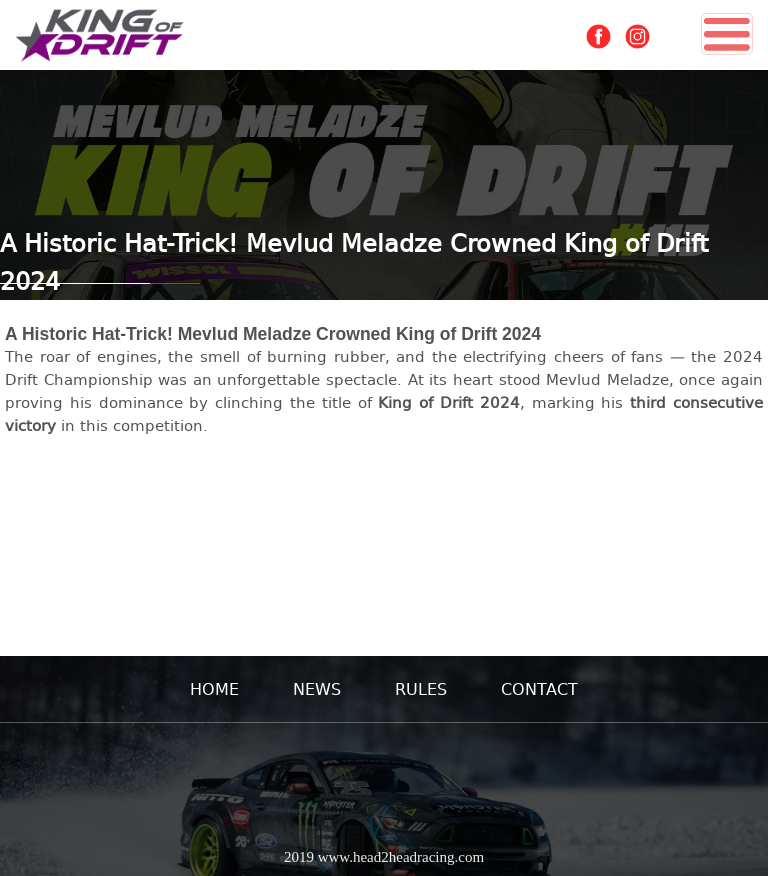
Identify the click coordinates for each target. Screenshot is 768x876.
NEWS (317, 689)
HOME (214, 689)
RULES (421, 689)
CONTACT (539, 689)
